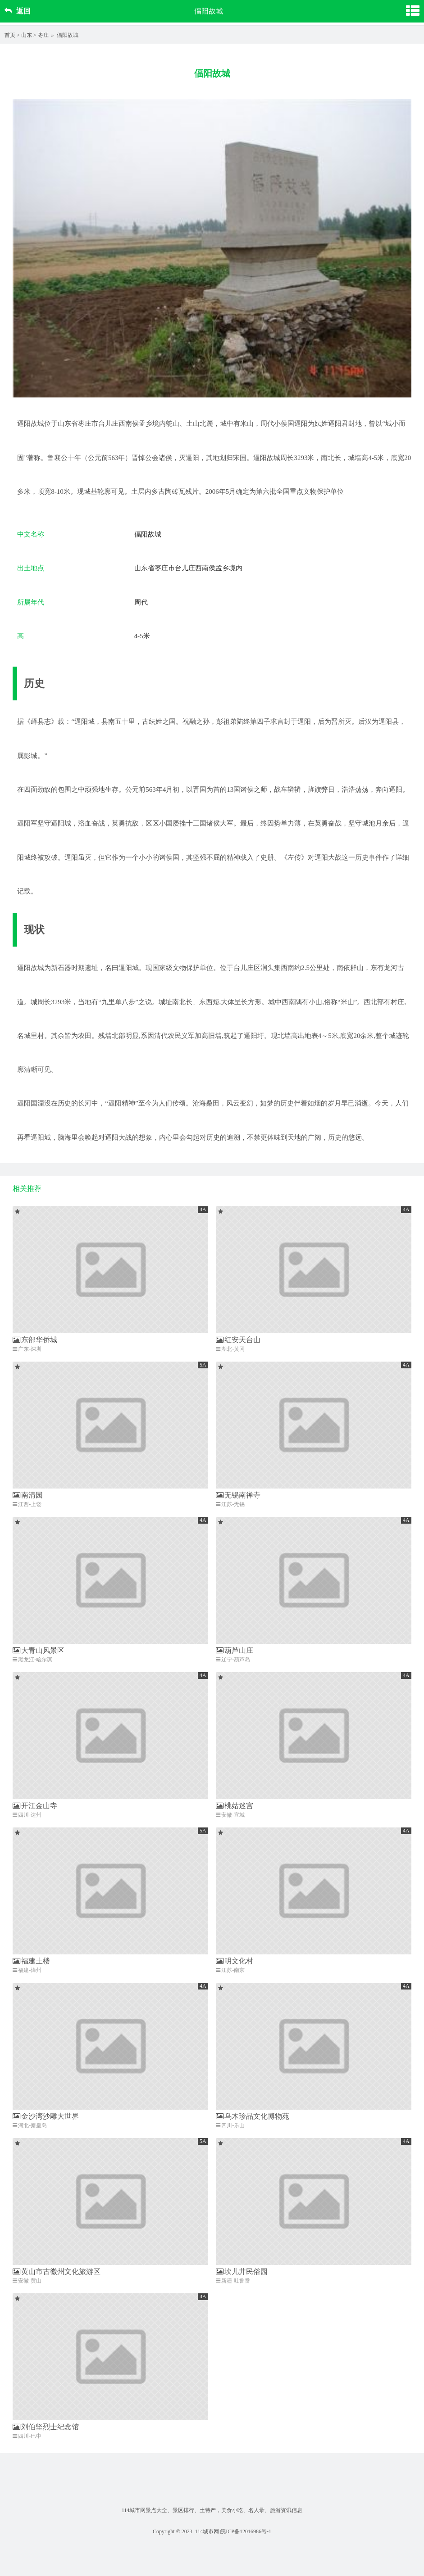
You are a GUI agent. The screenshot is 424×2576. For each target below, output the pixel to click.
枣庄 (43, 35)
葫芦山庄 (234, 1650)
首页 (10, 35)
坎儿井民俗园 (242, 2271)
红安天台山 (238, 1340)
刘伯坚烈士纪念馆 (46, 2427)
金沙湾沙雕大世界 (46, 2116)
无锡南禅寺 (238, 1495)
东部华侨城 (35, 1340)
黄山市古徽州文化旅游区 (56, 2271)
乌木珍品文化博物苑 (252, 2116)
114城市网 (207, 2531)
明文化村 (234, 1961)
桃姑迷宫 (234, 1805)
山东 (26, 35)
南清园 (28, 1495)
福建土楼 (31, 1961)
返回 (18, 11)
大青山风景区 (38, 1650)
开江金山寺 (35, 1805)
